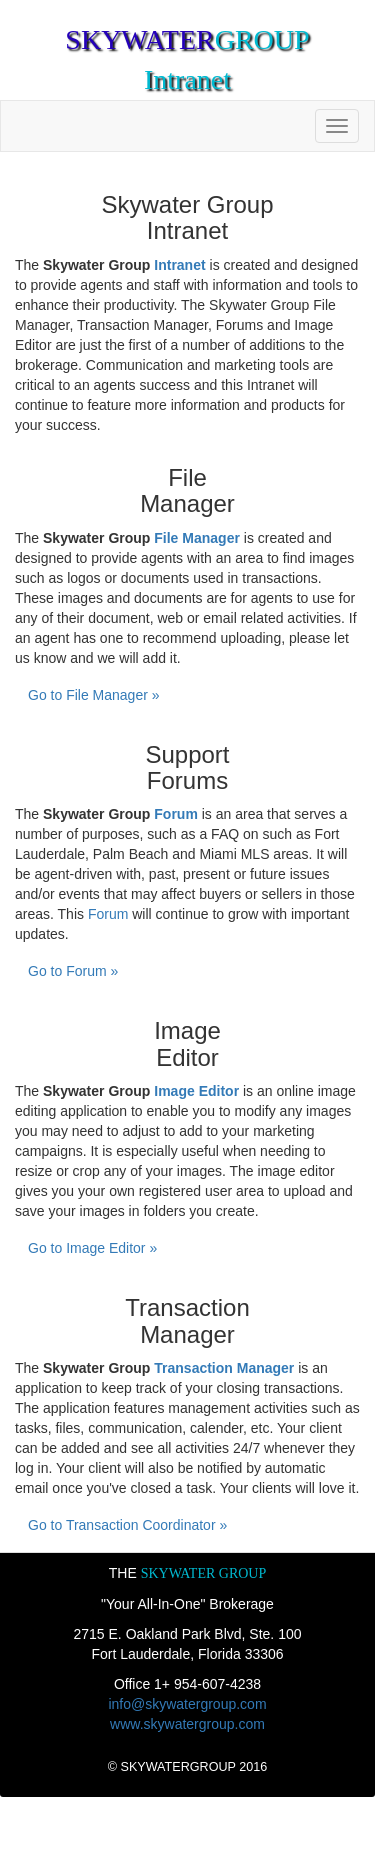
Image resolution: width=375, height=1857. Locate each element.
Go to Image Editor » (92, 1248)
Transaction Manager (224, 1368)
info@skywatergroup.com (187, 1704)
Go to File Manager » (94, 695)
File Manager (197, 538)
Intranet (179, 265)
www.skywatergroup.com (187, 1724)
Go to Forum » (73, 971)
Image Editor (196, 1091)
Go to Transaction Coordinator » (127, 1525)
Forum (176, 814)
